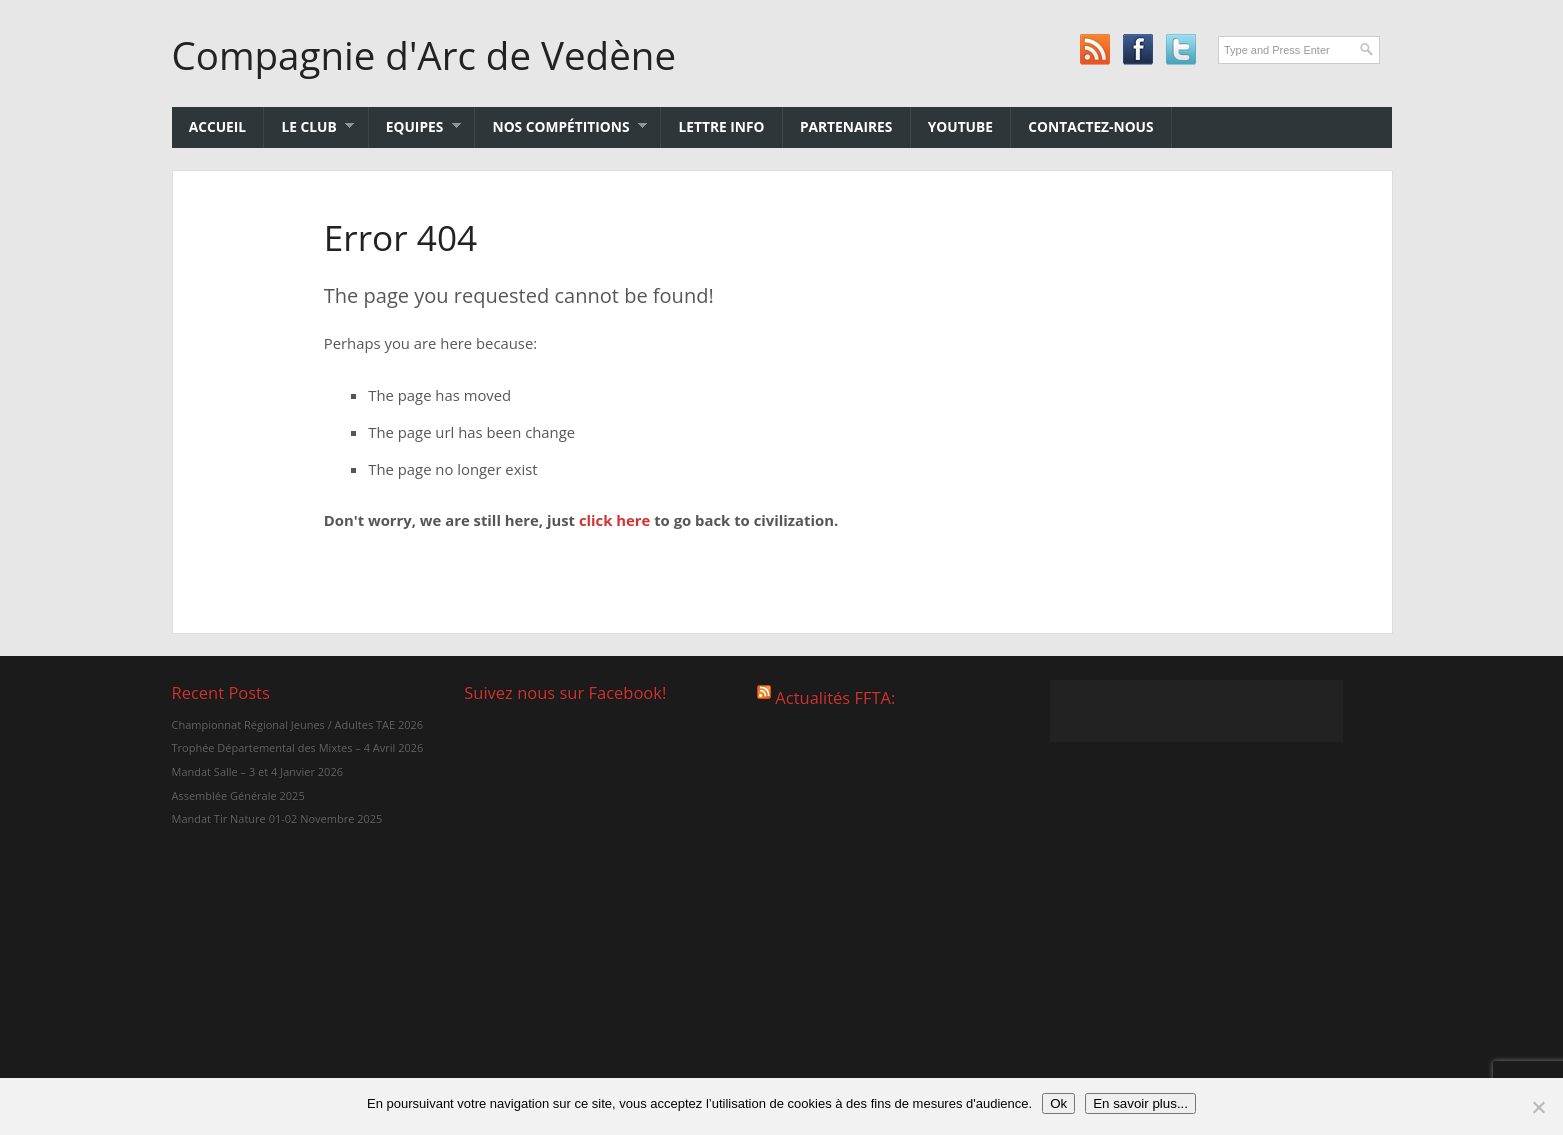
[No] (1538, 1107)
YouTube (960, 126)
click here (614, 520)
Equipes (415, 126)
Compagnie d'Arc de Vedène (424, 55)
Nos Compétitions (560, 126)
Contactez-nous (1090, 126)
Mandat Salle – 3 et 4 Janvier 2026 (256, 771)
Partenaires (846, 126)
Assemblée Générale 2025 (237, 795)
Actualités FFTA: (835, 697)
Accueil (217, 126)
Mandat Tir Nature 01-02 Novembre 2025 (276, 818)
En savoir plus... (1140, 1103)
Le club (309, 126)
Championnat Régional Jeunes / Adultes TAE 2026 (297, 724)
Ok (1058, 1103)
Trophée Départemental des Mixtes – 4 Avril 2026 (297, 747)
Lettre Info (722, 126)
